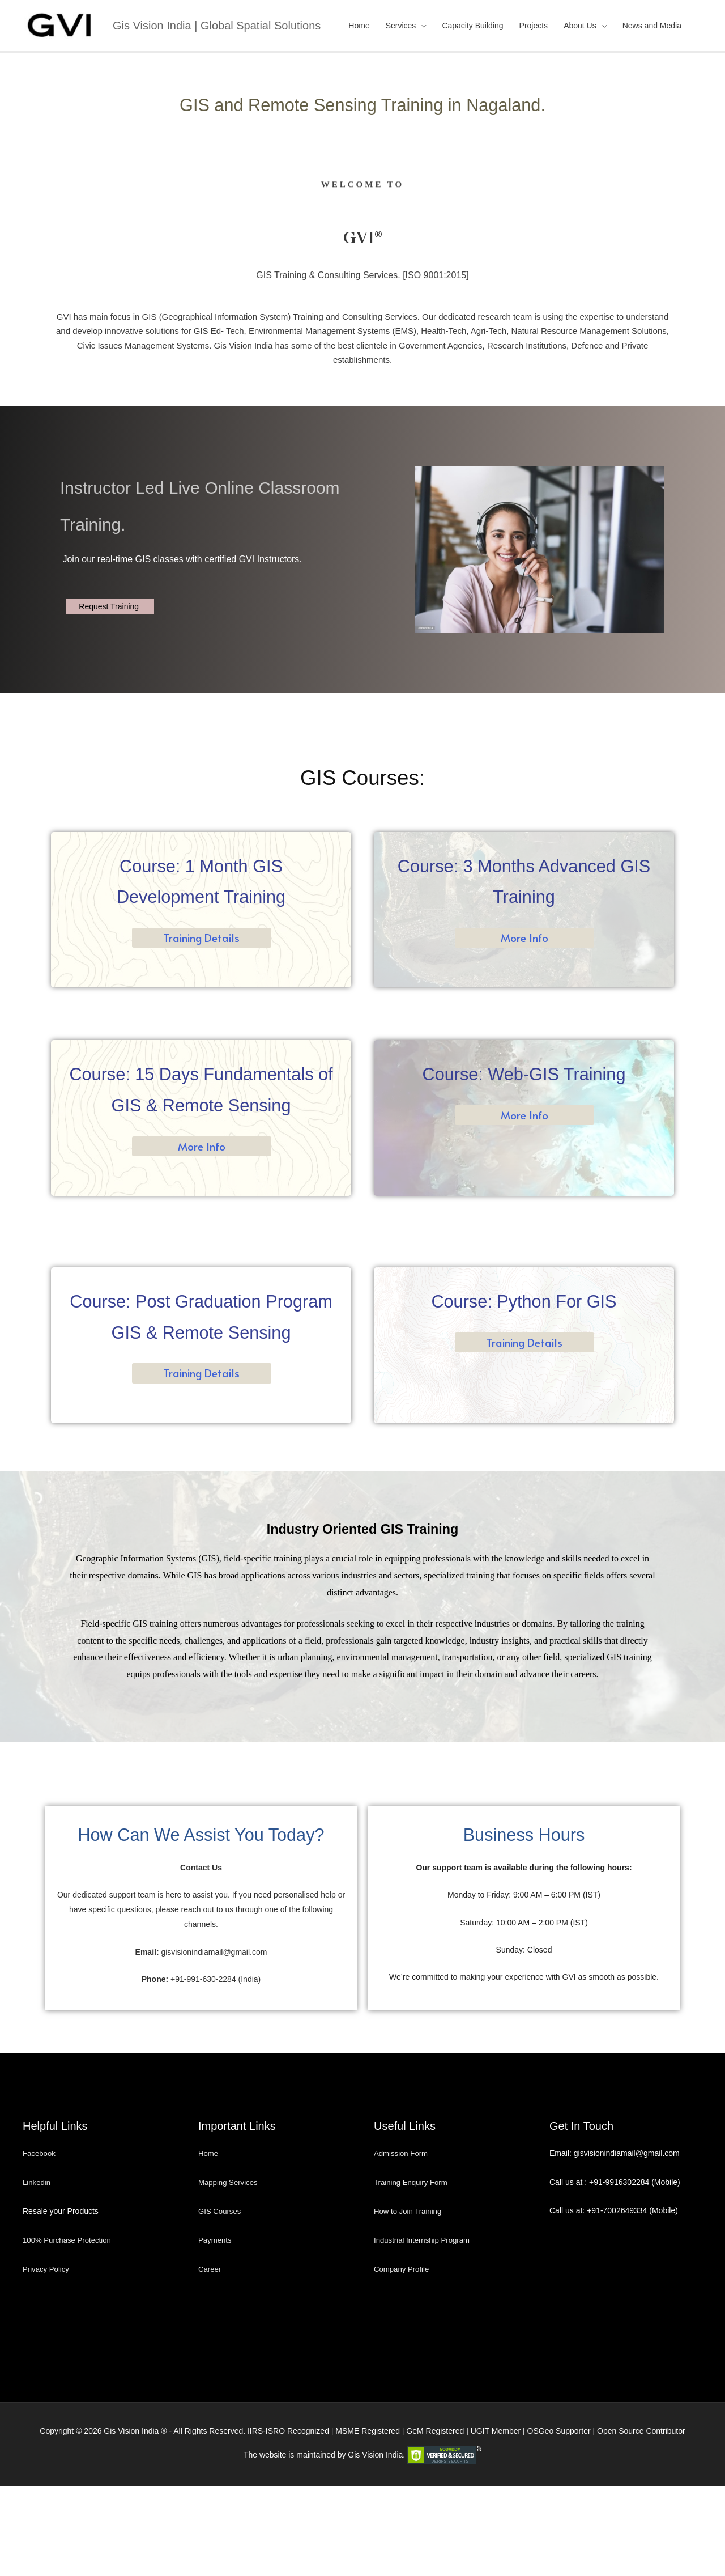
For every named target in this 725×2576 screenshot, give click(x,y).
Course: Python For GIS (524, 1328)
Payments (215, 2330)
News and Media (651, 24)
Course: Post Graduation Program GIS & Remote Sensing (201, 1359)
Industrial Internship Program (425, 2330)
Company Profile (403, 2358)
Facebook (41, 2244)
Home (358, 24)
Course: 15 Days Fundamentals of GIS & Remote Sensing (201, 1102)
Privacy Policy (47, 2358)
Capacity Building (472, 24)
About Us (580, 24)
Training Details (201, 935)
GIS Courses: (362, 775)
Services (401, 24)
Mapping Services (229, 2273)
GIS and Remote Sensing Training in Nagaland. (362, 101)
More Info (524, 935)
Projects (533, 24)
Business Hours (524, 1893)
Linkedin (37, 2273)
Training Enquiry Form (413, 2273)
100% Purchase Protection (70, 2330)
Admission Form (402, 2244)
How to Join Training (410, 2301)
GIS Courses (221, 2301)
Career (210, 2358)
